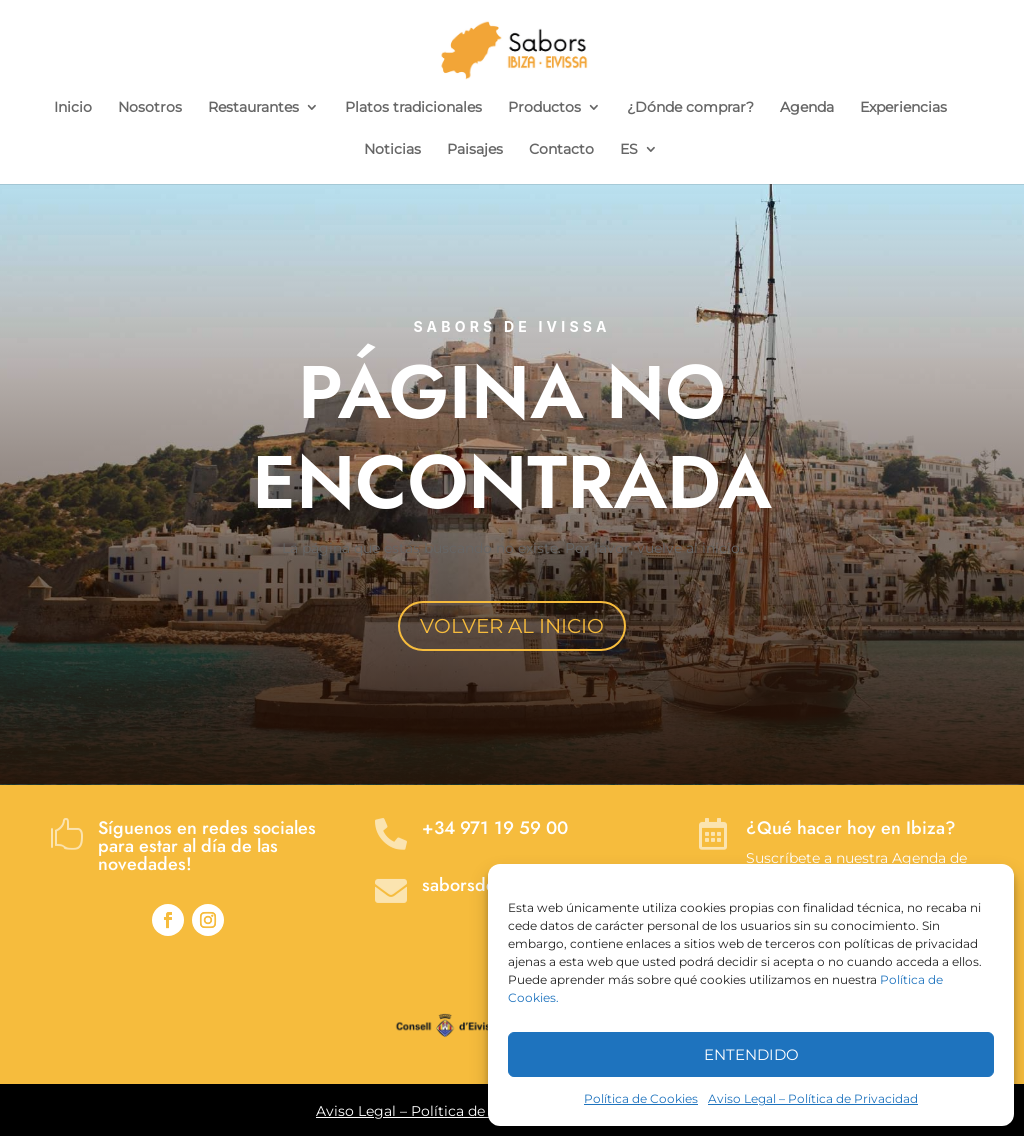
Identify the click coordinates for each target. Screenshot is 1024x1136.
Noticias (392, 150)
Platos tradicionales (413, 108)
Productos (544, 108)
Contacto (561, 150)
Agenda (807, 108)
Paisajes (475, 150)
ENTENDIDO (751, 1054)
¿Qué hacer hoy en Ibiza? (851, 828)
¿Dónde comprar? (690, 108)
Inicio (73, 108)
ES (629, 150)
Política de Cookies (641, 1098)
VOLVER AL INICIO (512, 626)
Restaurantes (253, 108)
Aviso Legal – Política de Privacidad (813, 1098)
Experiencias (903, 108)
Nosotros (150, 108)
